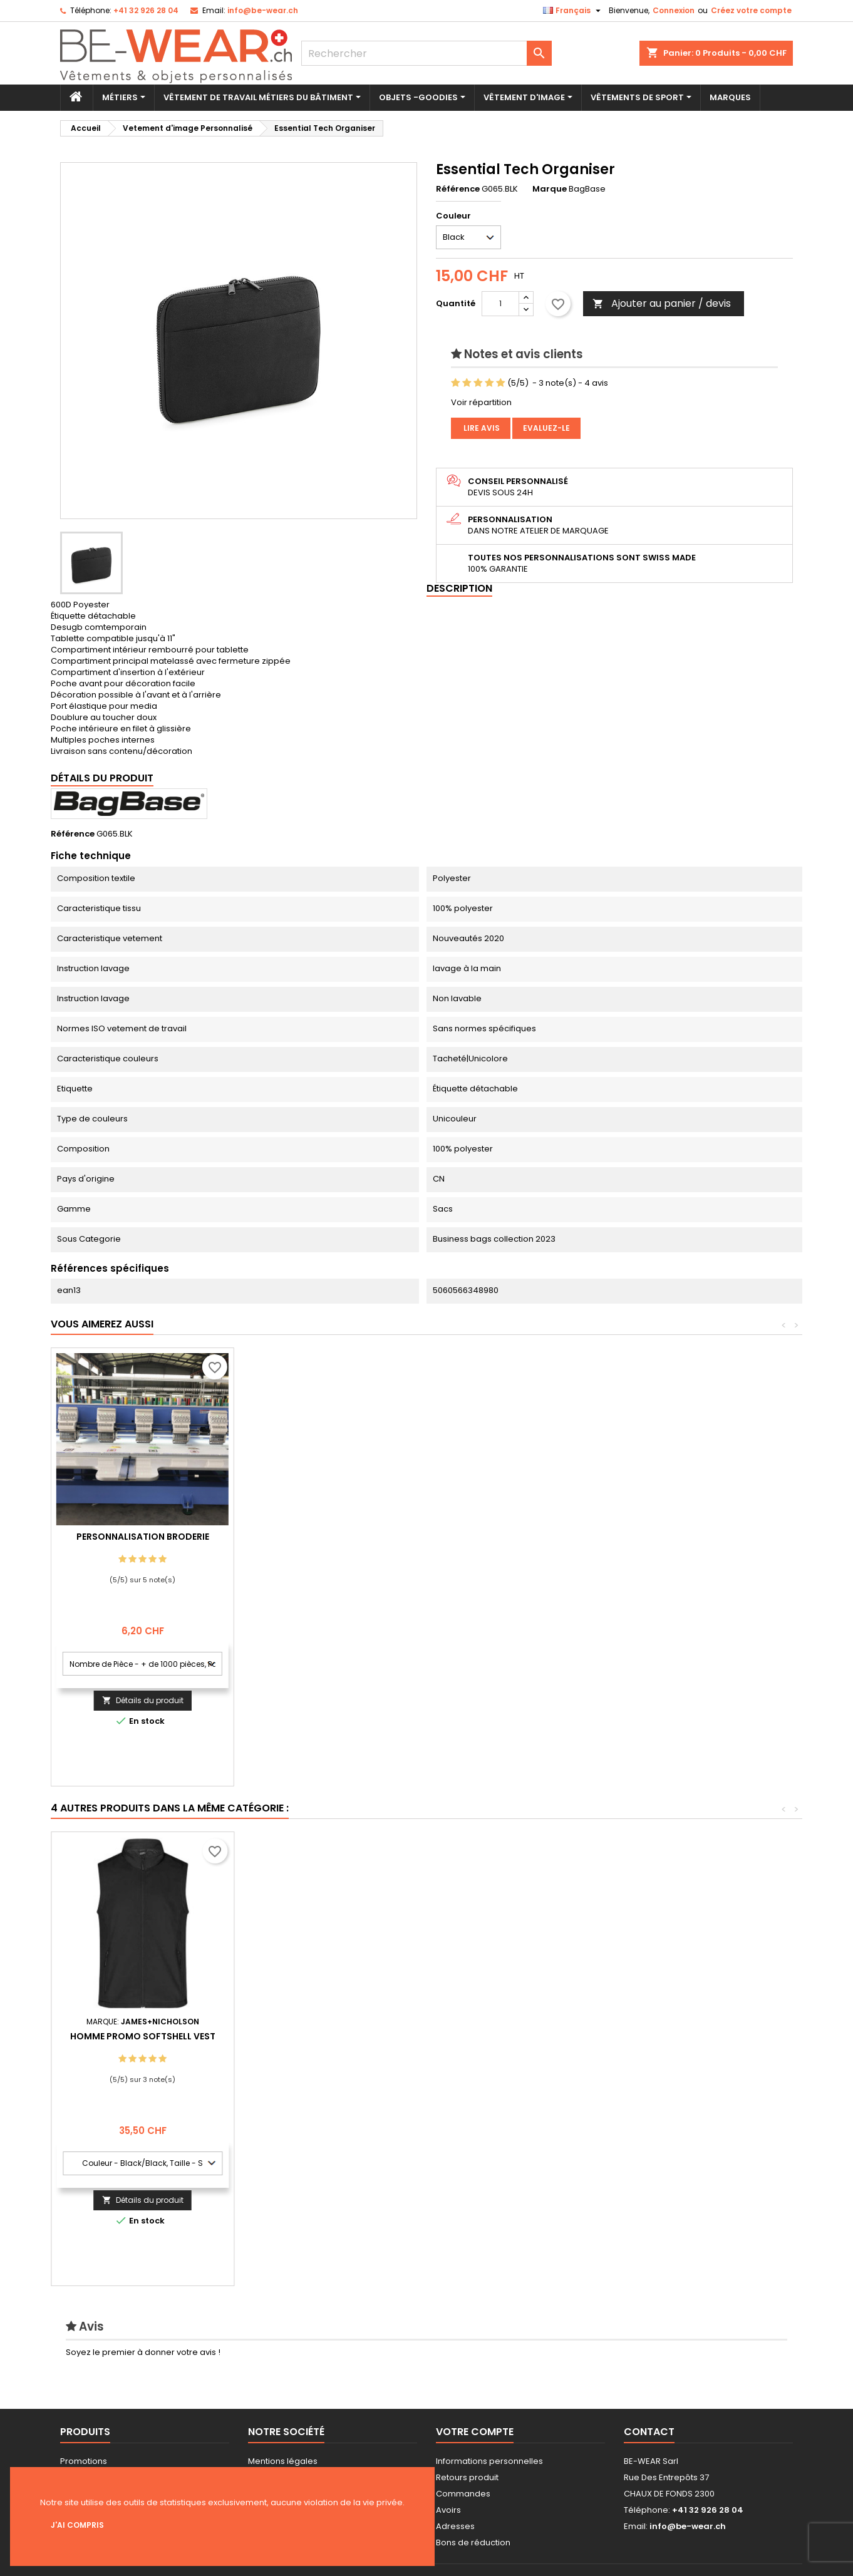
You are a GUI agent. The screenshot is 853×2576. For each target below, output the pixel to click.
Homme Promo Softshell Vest (691, 2036)
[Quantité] (500, 303)
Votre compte (475, 2431)
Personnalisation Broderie (325, 1536)
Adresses (455, 2526)
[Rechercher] (426, 53)
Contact (649, 2431)
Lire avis (481, 428)
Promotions (83, 2461)
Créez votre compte (751, 10)
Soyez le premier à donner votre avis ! (143, 2352)
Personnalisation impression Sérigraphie (143, 1541)
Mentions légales (283, 2461)
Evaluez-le (546, 428)
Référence (458, 189)
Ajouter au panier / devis (661, 303)
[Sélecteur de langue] (573, 10)
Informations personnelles (489, 2461)
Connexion (674, 10)
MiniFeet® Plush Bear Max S (143, 2036)
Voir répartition (481, 402)
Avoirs (448, 2510)
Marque (549, 189)
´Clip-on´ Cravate (508, 2036)
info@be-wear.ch (262, 10)
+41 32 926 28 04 (145, 10)
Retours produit (467, 2477)
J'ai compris (77, 2525)
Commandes (463, 2494)
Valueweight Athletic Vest (326, 2036)
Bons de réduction (473, 2542)
